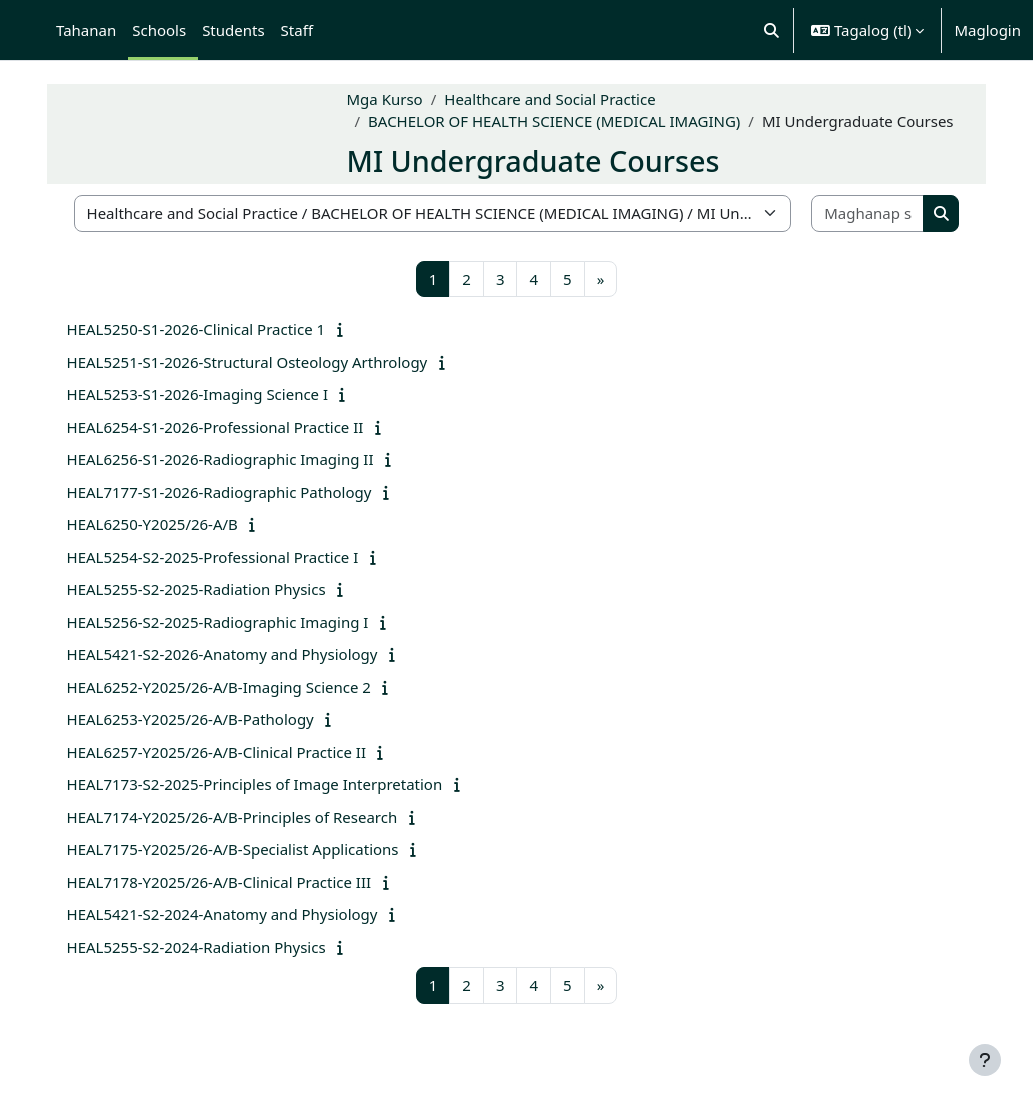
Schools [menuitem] (159, 30)
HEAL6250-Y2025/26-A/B (161, 524)
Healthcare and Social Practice (559, 87)
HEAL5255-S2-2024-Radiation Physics (205, 947)
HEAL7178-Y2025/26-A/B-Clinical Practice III (228, 882)
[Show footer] (985, 1060)
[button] (771, 30)
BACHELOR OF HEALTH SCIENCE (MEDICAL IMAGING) (564, 110)
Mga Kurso (394, 87)
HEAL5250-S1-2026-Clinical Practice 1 (205, 329)
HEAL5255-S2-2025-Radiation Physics (205, 589)
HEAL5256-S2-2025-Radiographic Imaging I (227, 622)
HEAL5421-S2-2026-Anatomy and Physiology (231, 654)
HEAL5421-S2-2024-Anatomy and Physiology (231, 914)
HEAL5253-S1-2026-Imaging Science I (207, 394)
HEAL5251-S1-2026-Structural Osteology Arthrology (256, 362)
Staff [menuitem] (297, 30)
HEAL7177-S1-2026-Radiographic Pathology (228, 492)
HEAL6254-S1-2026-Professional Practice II (224, 427)
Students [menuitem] (233, 30)
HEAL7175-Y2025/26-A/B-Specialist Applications (242, 849)
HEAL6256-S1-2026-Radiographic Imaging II (229, 459)
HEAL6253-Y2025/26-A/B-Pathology (199, 719)
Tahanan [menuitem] (86, 30)
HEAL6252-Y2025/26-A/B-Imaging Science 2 (228, 687)
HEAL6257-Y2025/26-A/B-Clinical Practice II (226, 752)
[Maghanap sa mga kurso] (860, 213)
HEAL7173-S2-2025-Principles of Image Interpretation (264, 784)
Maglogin (987, 30)
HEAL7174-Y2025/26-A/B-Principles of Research (241, 817)
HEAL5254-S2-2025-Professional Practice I (222, 557)
